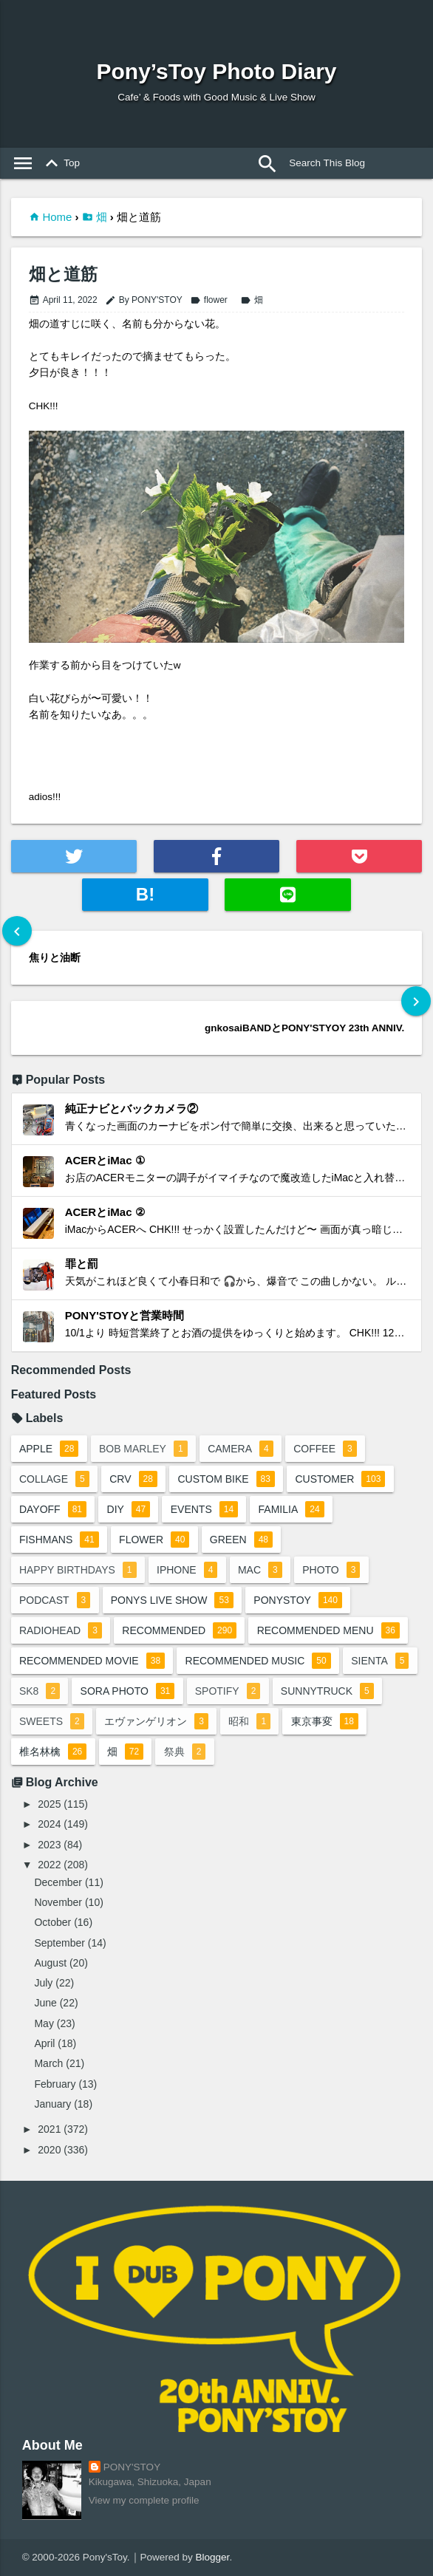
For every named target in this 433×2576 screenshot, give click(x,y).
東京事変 (324, 1721)
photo (331, 1570)
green (241, 1539)
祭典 (185, 1751)
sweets (51, 1721)
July (43, 1983)
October (52, 1922)
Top (60, 163)
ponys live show (172, 1600)
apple (49, 1449)
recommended (179, 1630)
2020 (49, 2150)
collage (54, 1479)
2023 (49, 1845)
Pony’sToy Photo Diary (216, 71)
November (58, 1902)
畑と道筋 (63, 274)
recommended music (258, 1661)
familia (291, 1509)
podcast (54, 1600)
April (44, 2043)
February (54, 2084)
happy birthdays (78, 1570)
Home (57, 217)
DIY (129, 1509)
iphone (187, 1570)
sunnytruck (327, 1691)
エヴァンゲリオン (156, 1721)
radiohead (60, 1630)
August (50, 1963)
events (204, 1509)
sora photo (128, 1691)
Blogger (213, 2557)
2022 (49, 1864)
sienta (380, 1661)
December (58, 1882)
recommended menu (328, 1630)
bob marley (143, 1449)
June (45, 2003)
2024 (49, 1824)
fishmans (59, 1539)
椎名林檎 (52, 1751)
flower (209, 300)
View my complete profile (144, 2500)
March (48, 2063)
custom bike (226, 1479)
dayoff (52, 1509)
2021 (49, 2129)
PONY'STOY (131, 2467)
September (59, 1943)
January (52, 2104)
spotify (228, 1691)
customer (340, 1479)
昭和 (249, 1721)
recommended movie (92, 1661)
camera (240, 1449)
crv (133, 1479)
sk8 (39, 1691)
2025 (49, 1804)
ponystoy (297, 1600)
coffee (324, 1449)
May (43, 2023)
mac (260, 1570)
